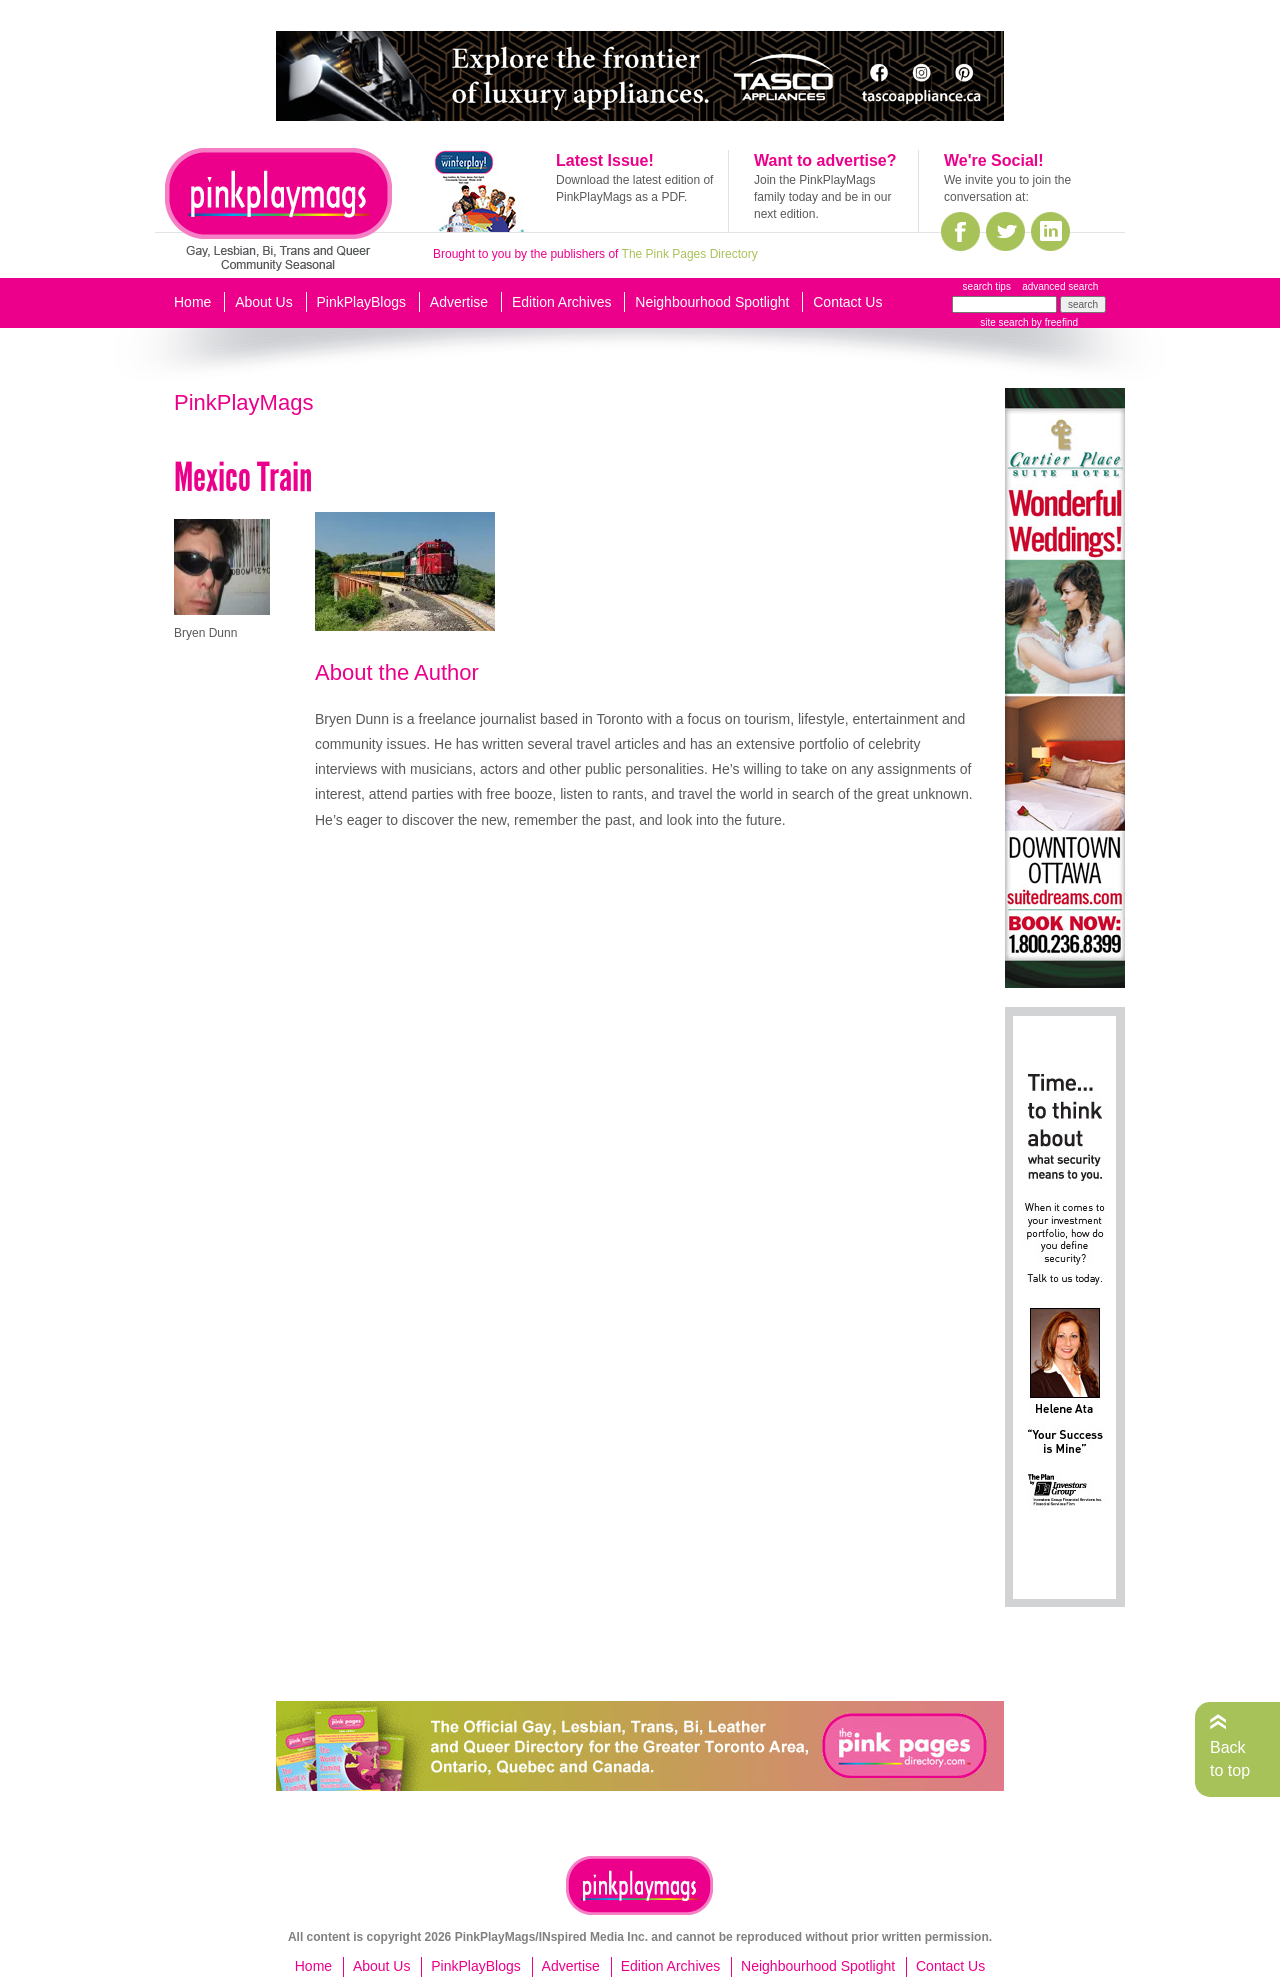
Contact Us (847, 302)
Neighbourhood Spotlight (712, 302)
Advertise (459, 302)
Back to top (1230, 1758)
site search (1004, 322)
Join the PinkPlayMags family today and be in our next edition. (822, 197)
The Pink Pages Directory (690, 254)
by (1053, 322)
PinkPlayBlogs (362, 302)
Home (192, 302)
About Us (264, 302)
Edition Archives (562, 302)
